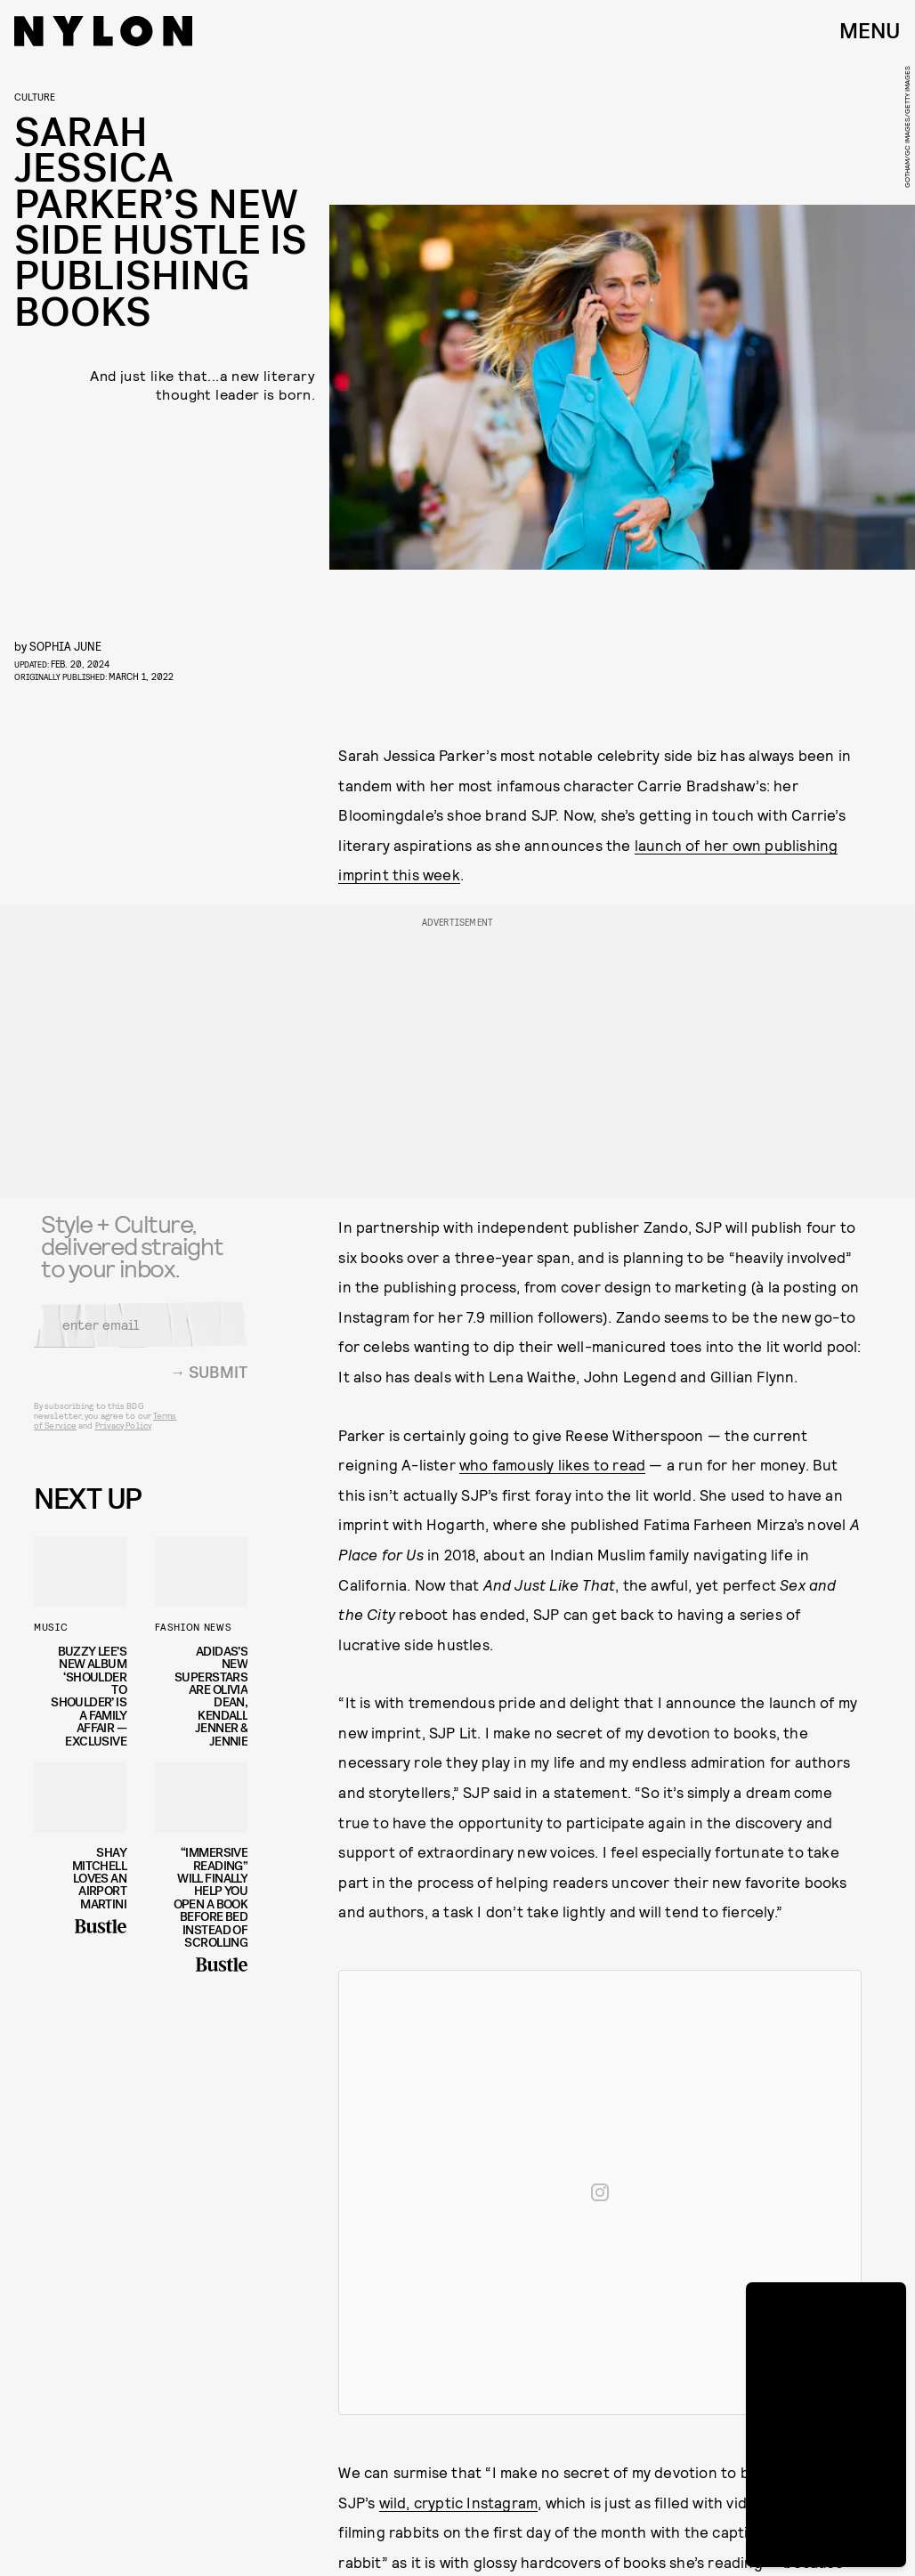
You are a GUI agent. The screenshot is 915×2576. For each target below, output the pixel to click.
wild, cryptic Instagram (458, 2502)
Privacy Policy (123, 1435)
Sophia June (65, 645)
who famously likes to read (552, 1464)
